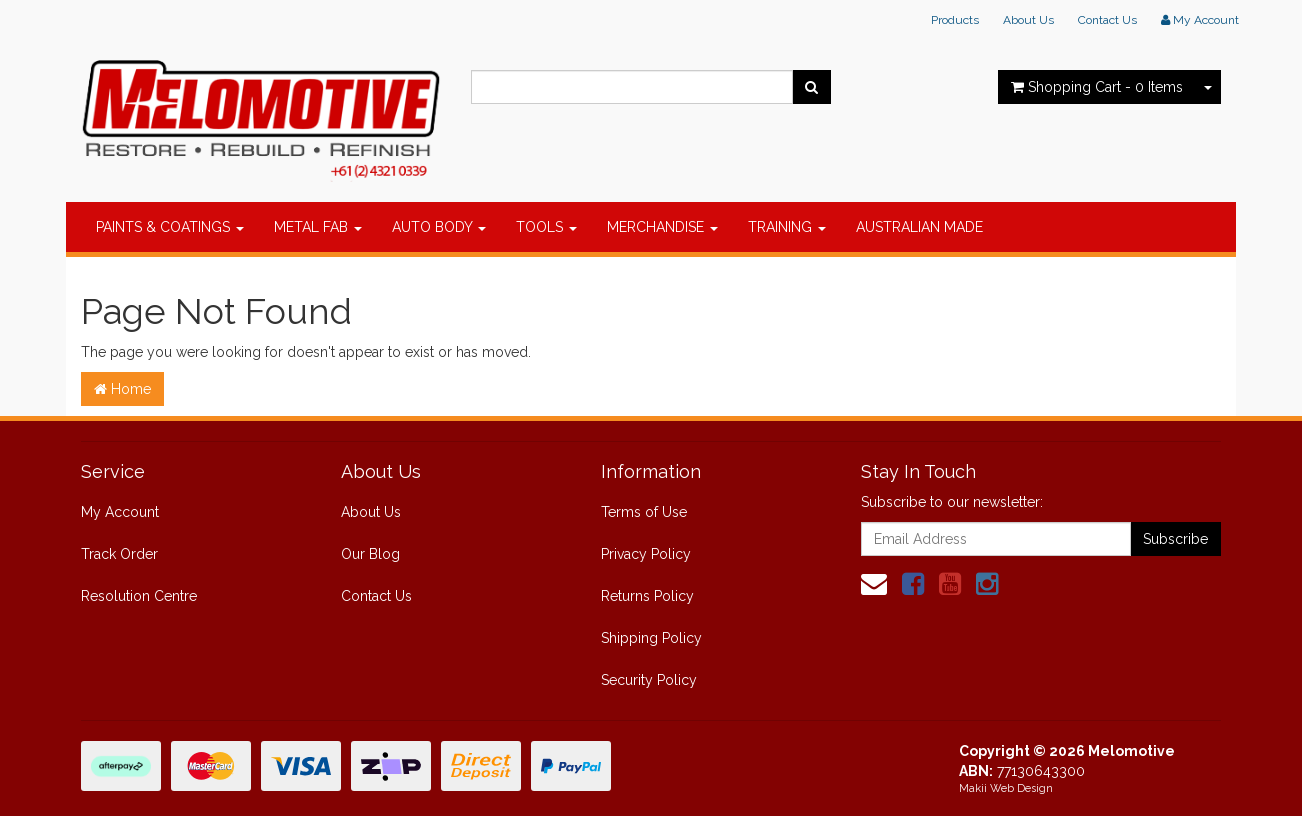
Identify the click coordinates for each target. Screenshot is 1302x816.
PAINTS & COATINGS (170, 227)
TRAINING (787, 227)
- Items (1097, 87)
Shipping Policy (651, 638)
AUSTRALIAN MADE (919, 227)
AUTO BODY (439, 227)
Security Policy (649, 680)
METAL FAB (318, 227)
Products (955, 20)
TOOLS (546, 227)
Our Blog (370, 554)
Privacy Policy (646, 554)
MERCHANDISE (662, 227)
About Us (1028, 20)
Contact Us (1107, 20)
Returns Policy (647, 596)
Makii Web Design (1006, 788)
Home (122, 389)
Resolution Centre (139, 596)
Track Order (119, 554)
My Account (120, 512)
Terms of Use (644, 512)
